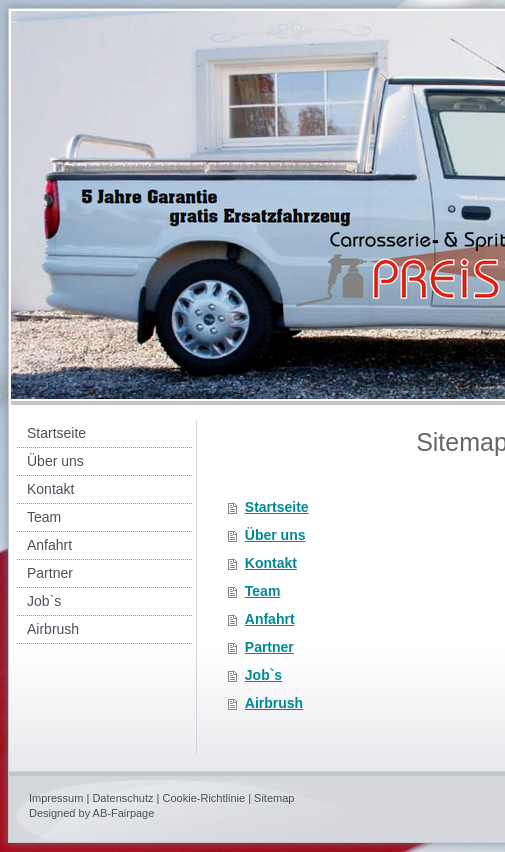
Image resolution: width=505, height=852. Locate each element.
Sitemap (274, 798)
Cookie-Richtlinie (204, 798)
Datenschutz (122, 798)
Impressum (56, 798)
